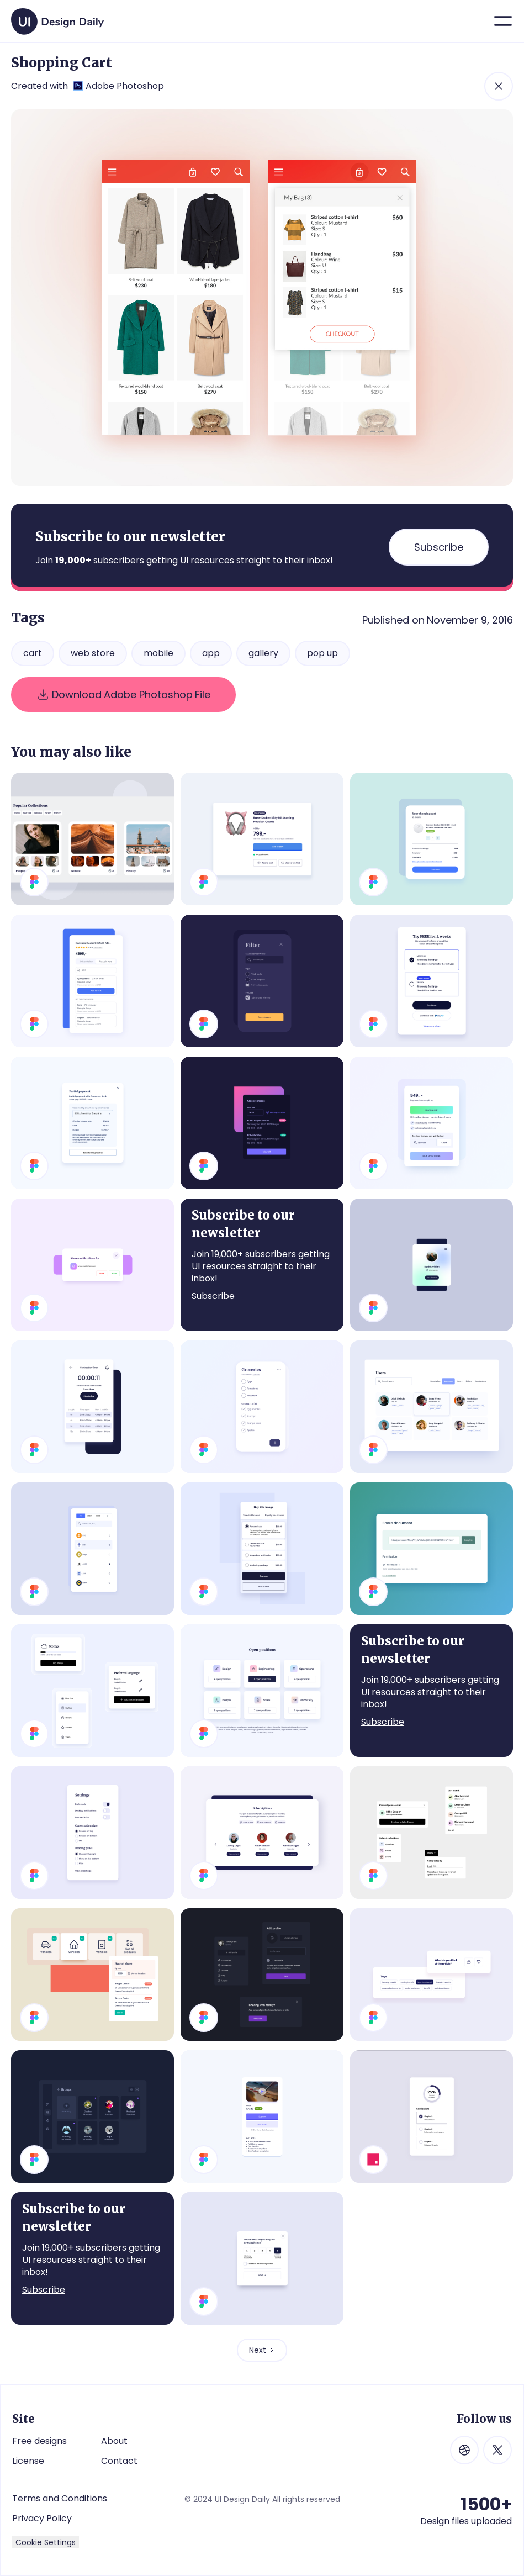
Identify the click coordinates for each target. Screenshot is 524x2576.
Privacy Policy (42, 2518)
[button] (503, 21)
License (28, 2460)
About (114, 2441)
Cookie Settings (45, 2542)
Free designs (39, 2441)
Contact (119, 2460)
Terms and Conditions (59, 2498)
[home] (57, 17)
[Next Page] (262, 2350)
